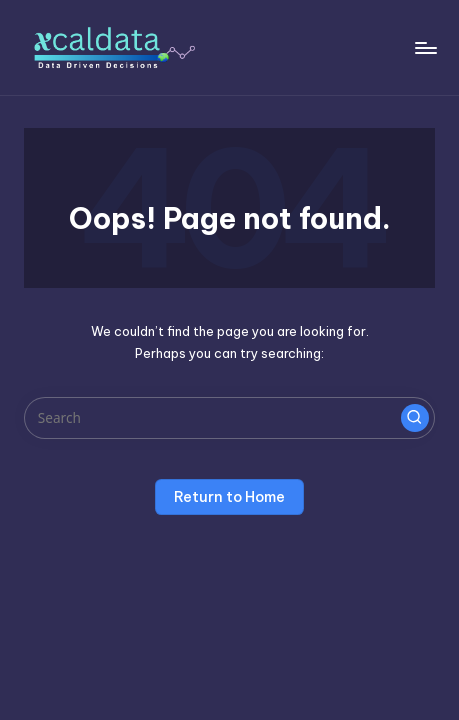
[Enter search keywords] (229, 418)
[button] (415, 418)
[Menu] (425, 47)
